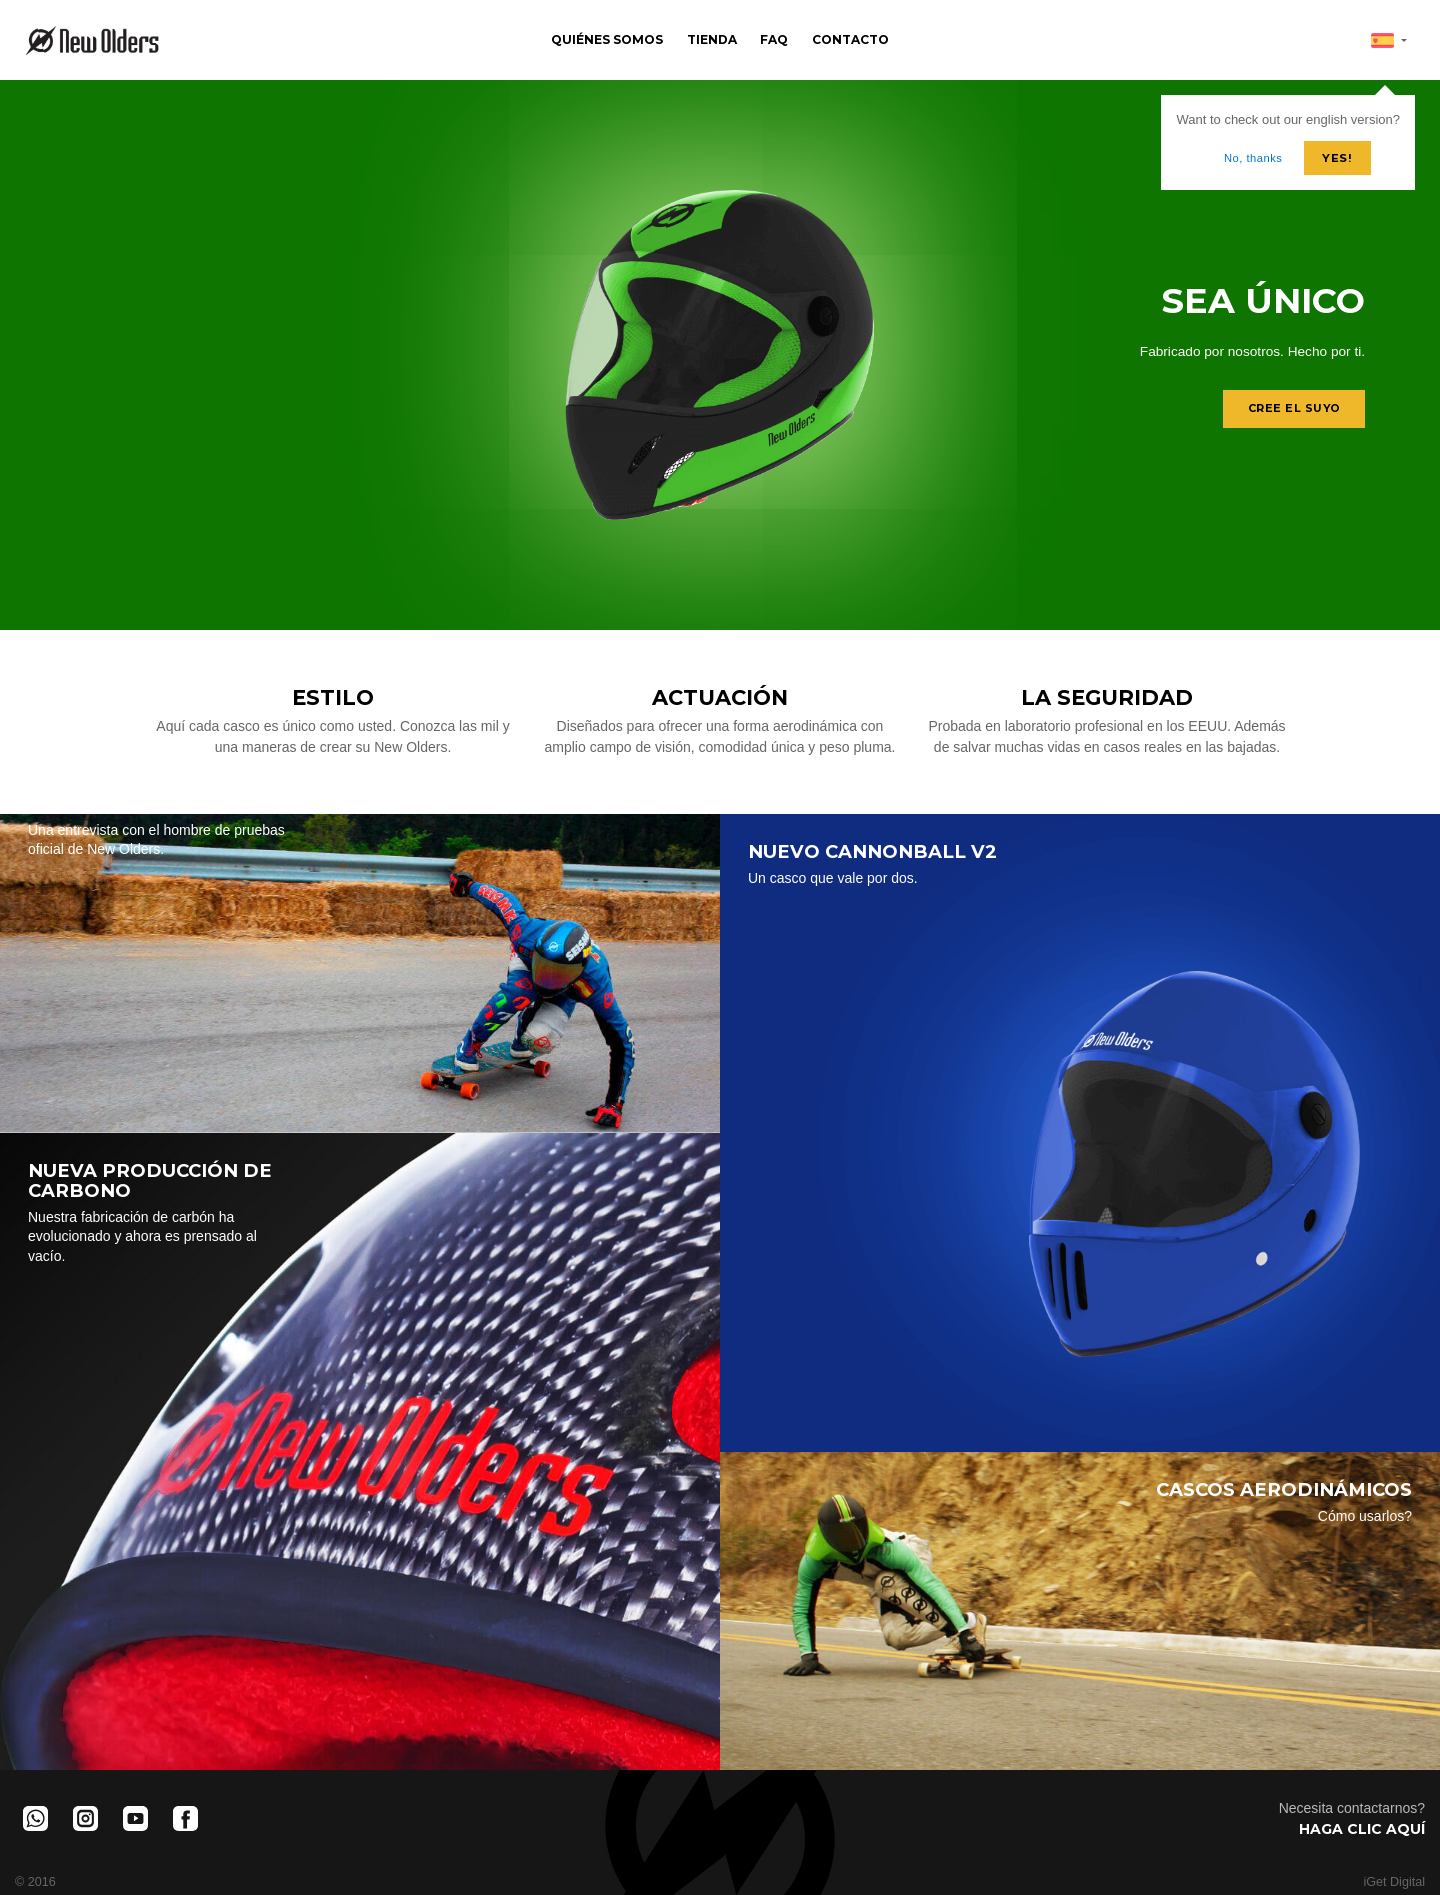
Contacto (850, 39)
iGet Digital (1394, 1882)
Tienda (712, 39)
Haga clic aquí (1362, 1829)
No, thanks (1253, 158)
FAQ (774, 39)
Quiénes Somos (607, 39)
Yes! (1337, 158)
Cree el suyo (1292, 409)
